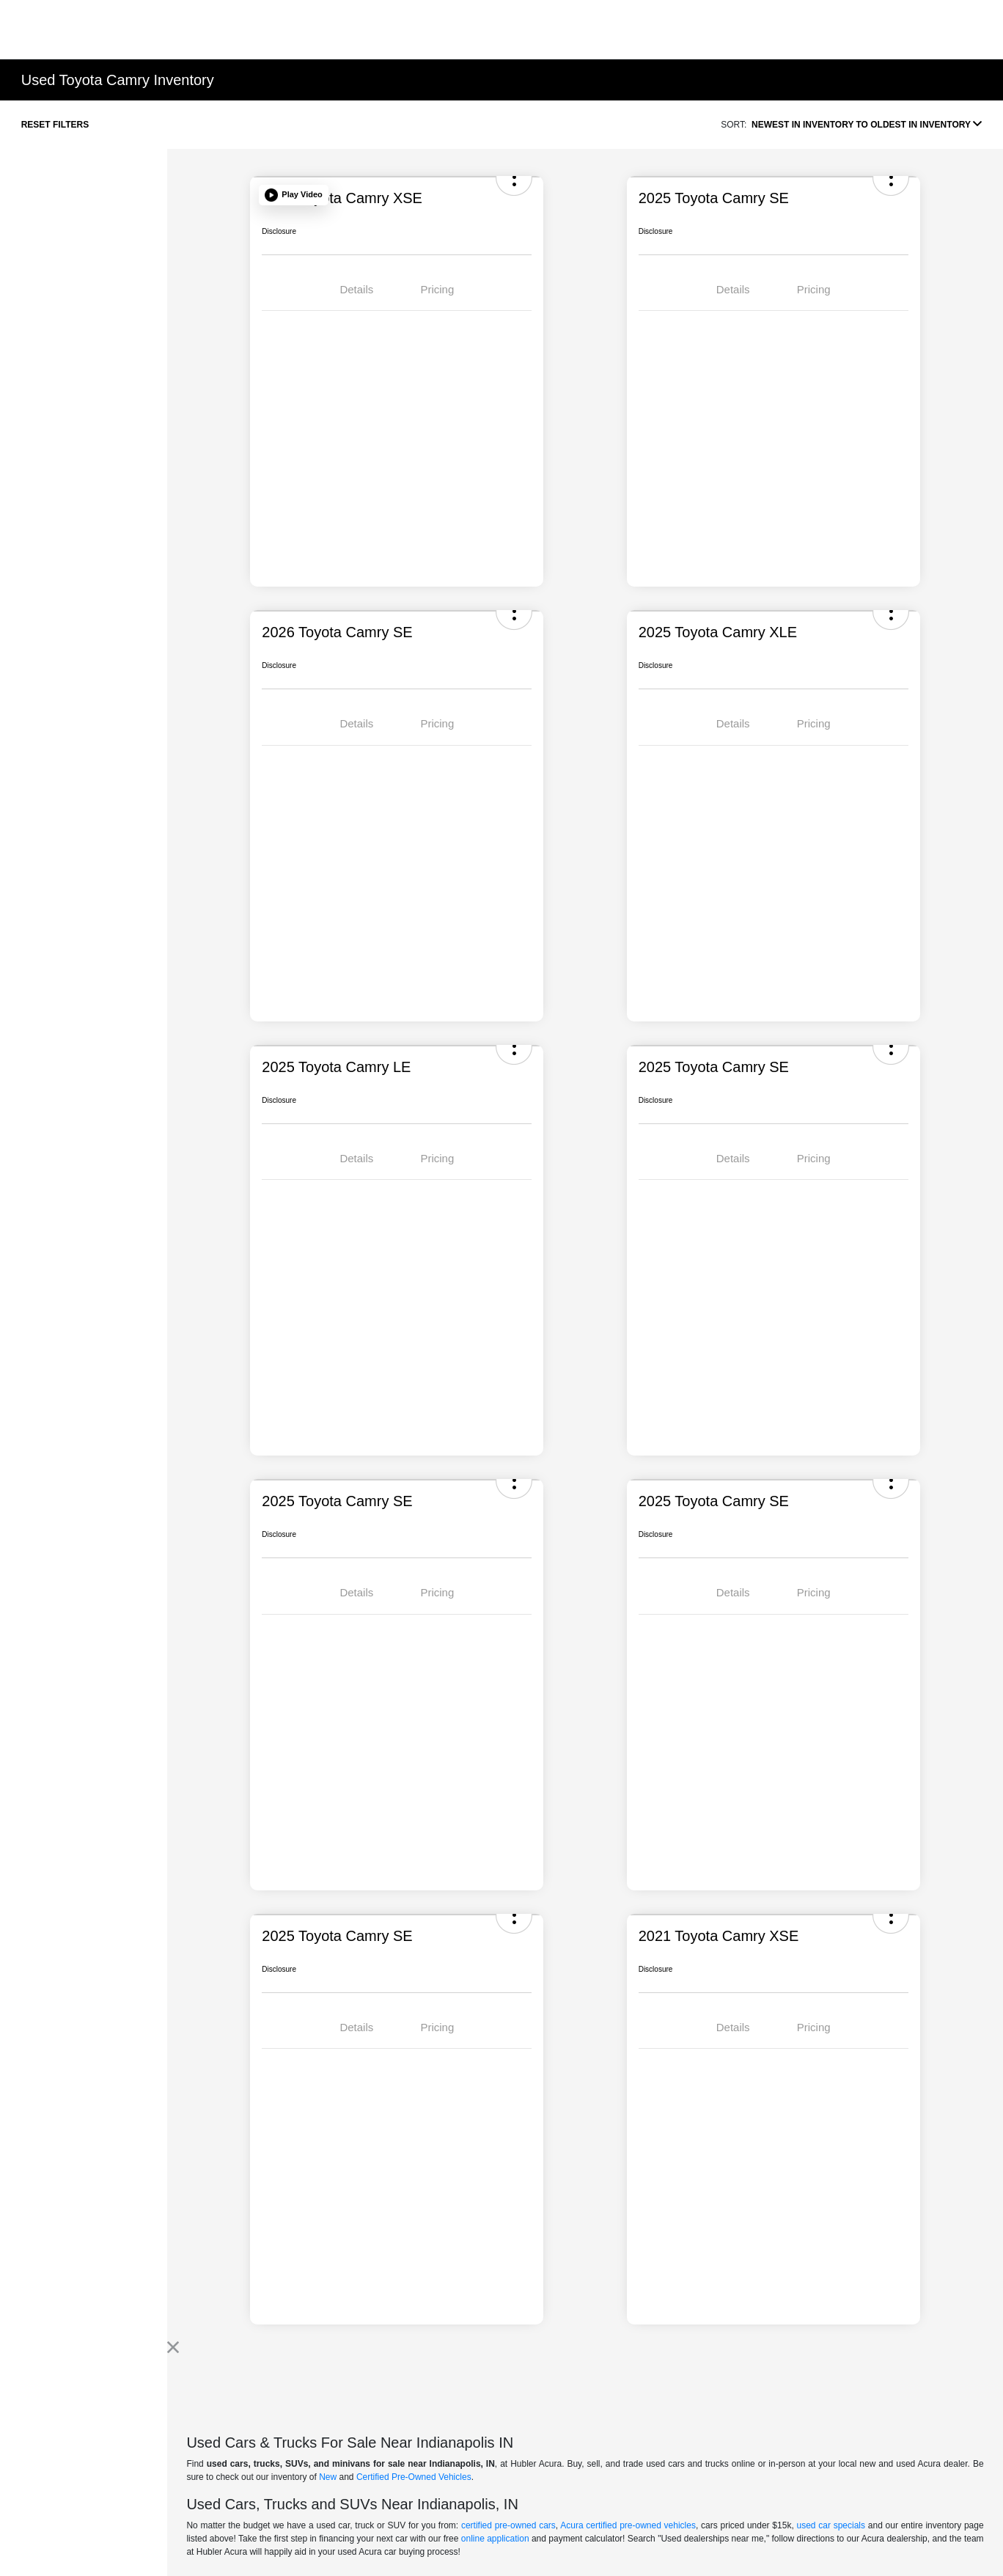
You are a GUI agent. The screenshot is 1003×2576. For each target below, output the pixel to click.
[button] (293, 195)
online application (495, 2538)
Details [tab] (356, 289)
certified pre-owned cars (508, 2525)
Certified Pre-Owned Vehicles (413, 2477)
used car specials (830, 2525)
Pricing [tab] (437, 289)
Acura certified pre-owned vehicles (628, 2525)
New (328, 2477)
